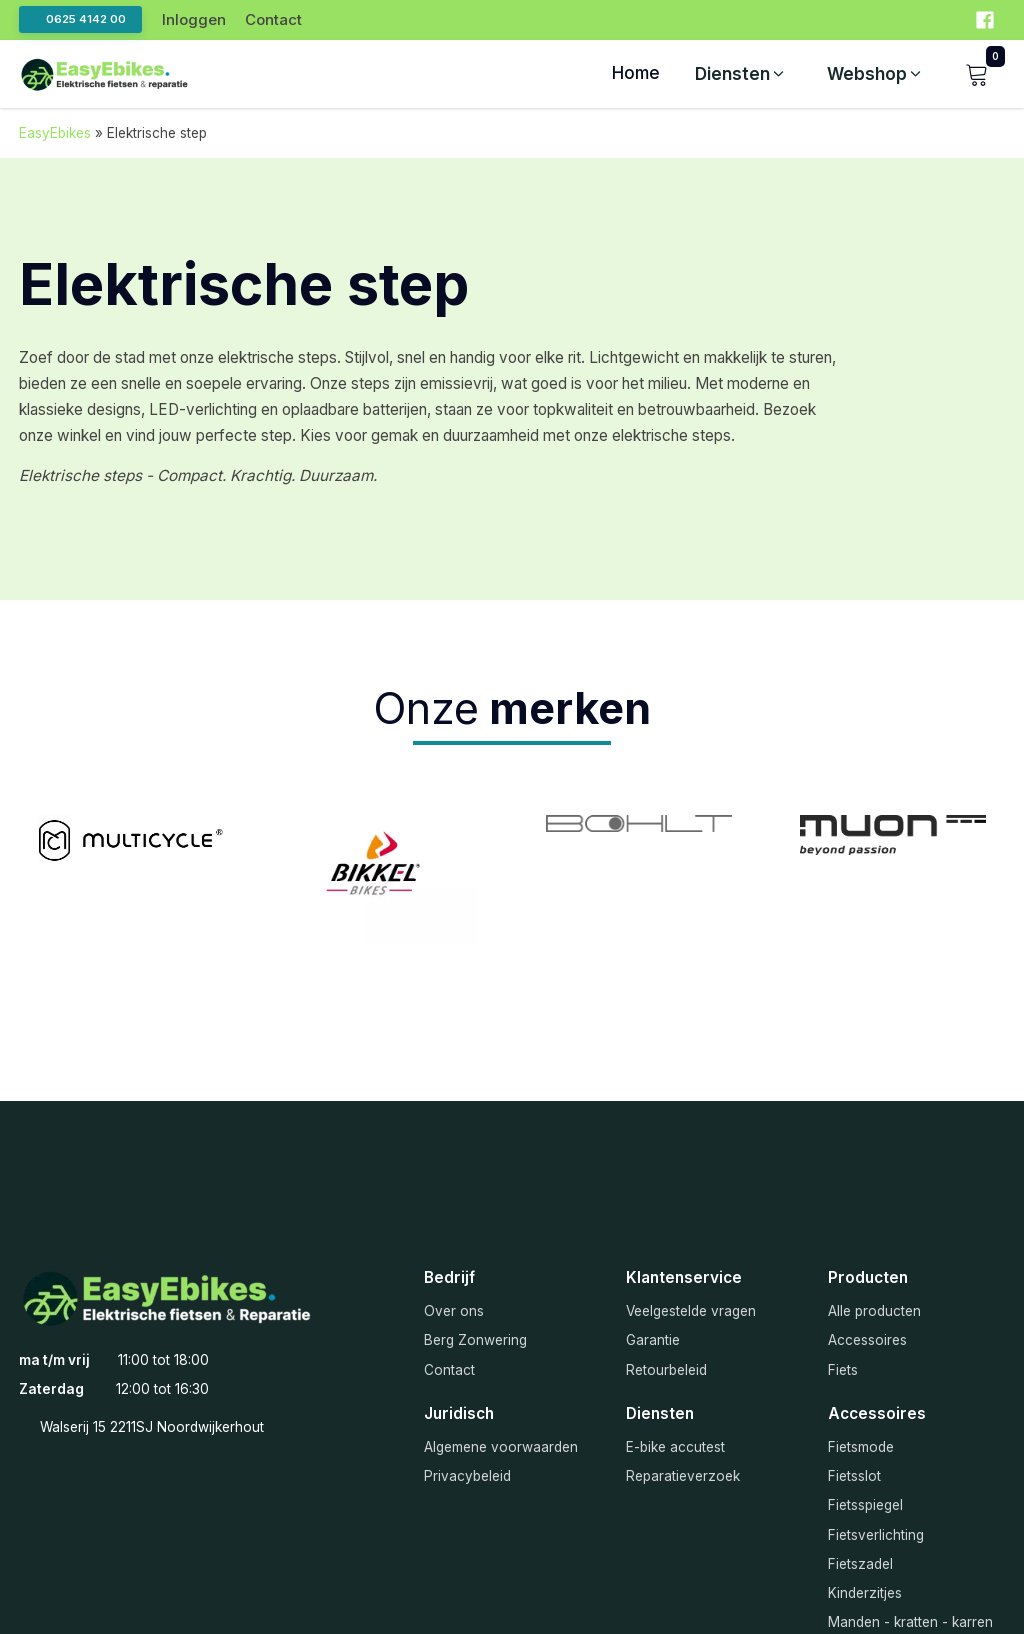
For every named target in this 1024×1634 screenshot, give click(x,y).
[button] (741, 74)
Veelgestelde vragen (691, 1311)
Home (636, 73)
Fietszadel (860, 1564)
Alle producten (874, 1311)
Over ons (454, 1311)
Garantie (653, 1340)
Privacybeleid (467, 1476)
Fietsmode (861, 1447)
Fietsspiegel (865, 1505)
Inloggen (194, 19)
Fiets (843, 1370)
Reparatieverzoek (683, 1476)
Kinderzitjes (865, 1593)
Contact (273, 19)
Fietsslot (854, 1476)
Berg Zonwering (475, 1340)
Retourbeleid (666, 1370)
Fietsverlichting (876, 1535)
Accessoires (867, 1340)
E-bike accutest (675, 1447)
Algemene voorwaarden (501, 1447)
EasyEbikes (55, 133)
